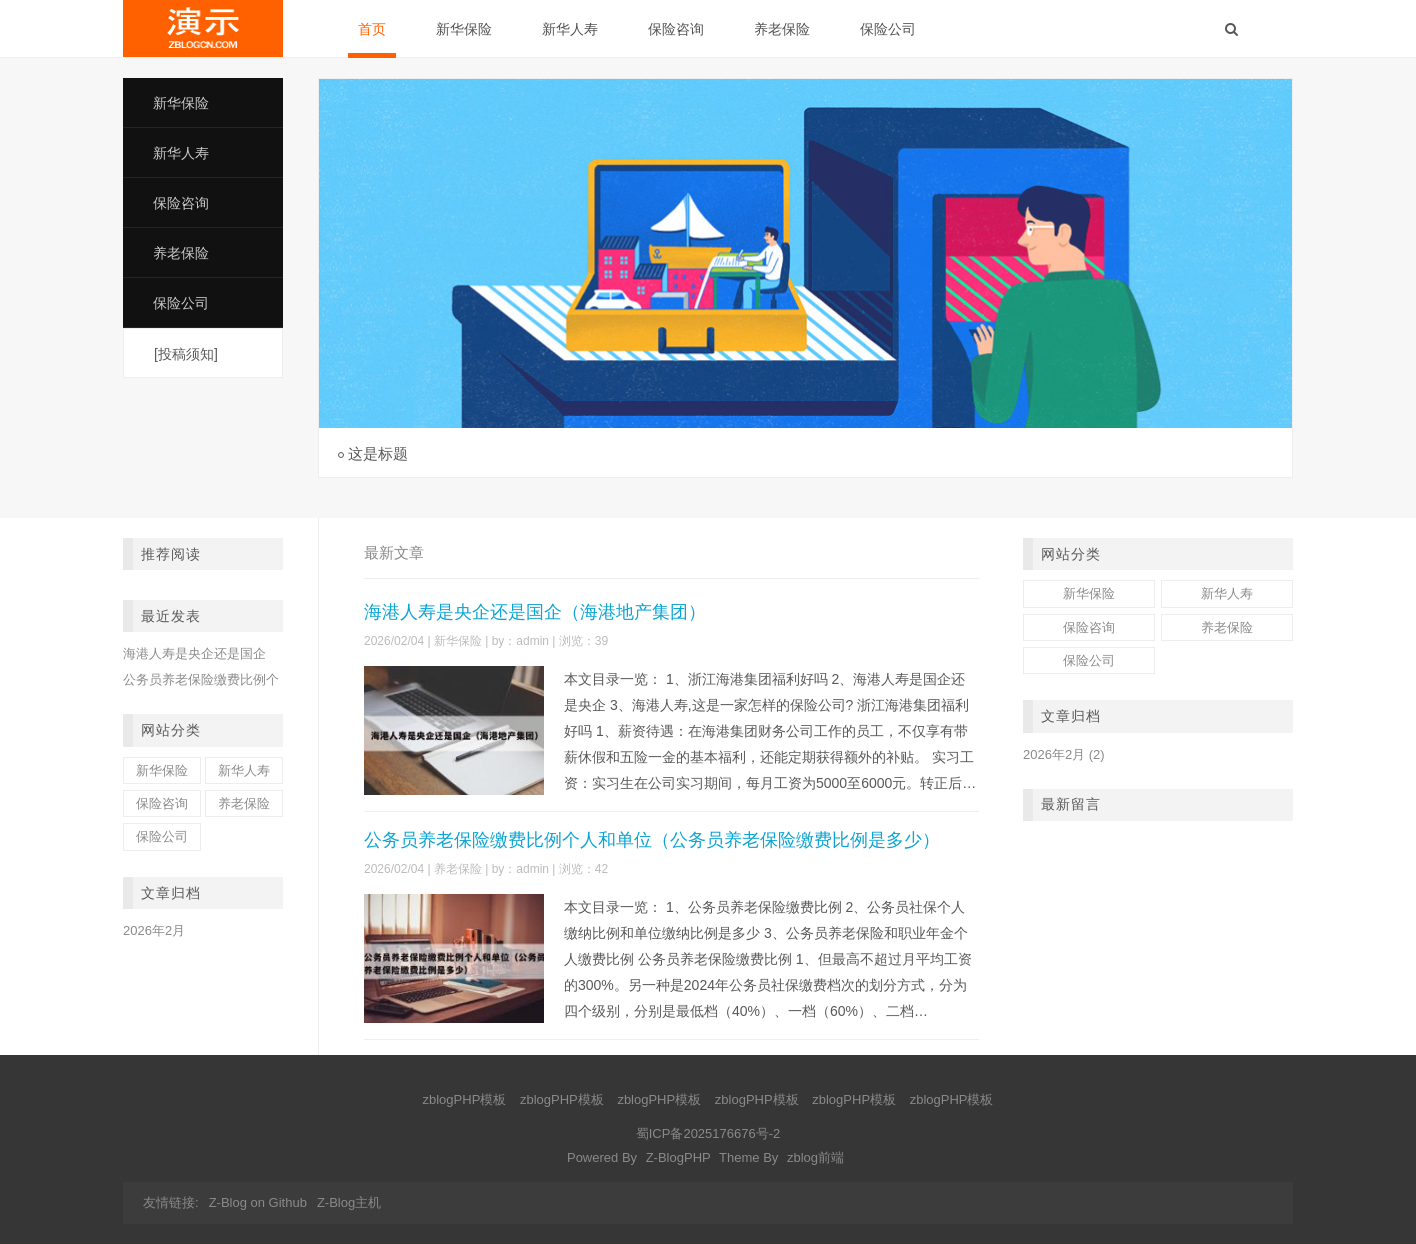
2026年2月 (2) (1064, 754)
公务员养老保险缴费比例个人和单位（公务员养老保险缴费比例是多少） (652, 840)
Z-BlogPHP (678, 1157)
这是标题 (378, 453)
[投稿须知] (186, 354)
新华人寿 (570, 29)
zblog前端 (815, 1157)
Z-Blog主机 (349, 1202)
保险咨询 (676, 29)
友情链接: (171, 1202)
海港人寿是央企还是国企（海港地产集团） (535, 612)
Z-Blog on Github (258, 1202)
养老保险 (782, 29)
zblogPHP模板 (465, 1099)
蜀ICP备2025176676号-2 (708, 1133)
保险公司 (888, 29)
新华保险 (464, 29)
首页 (372, 29)
